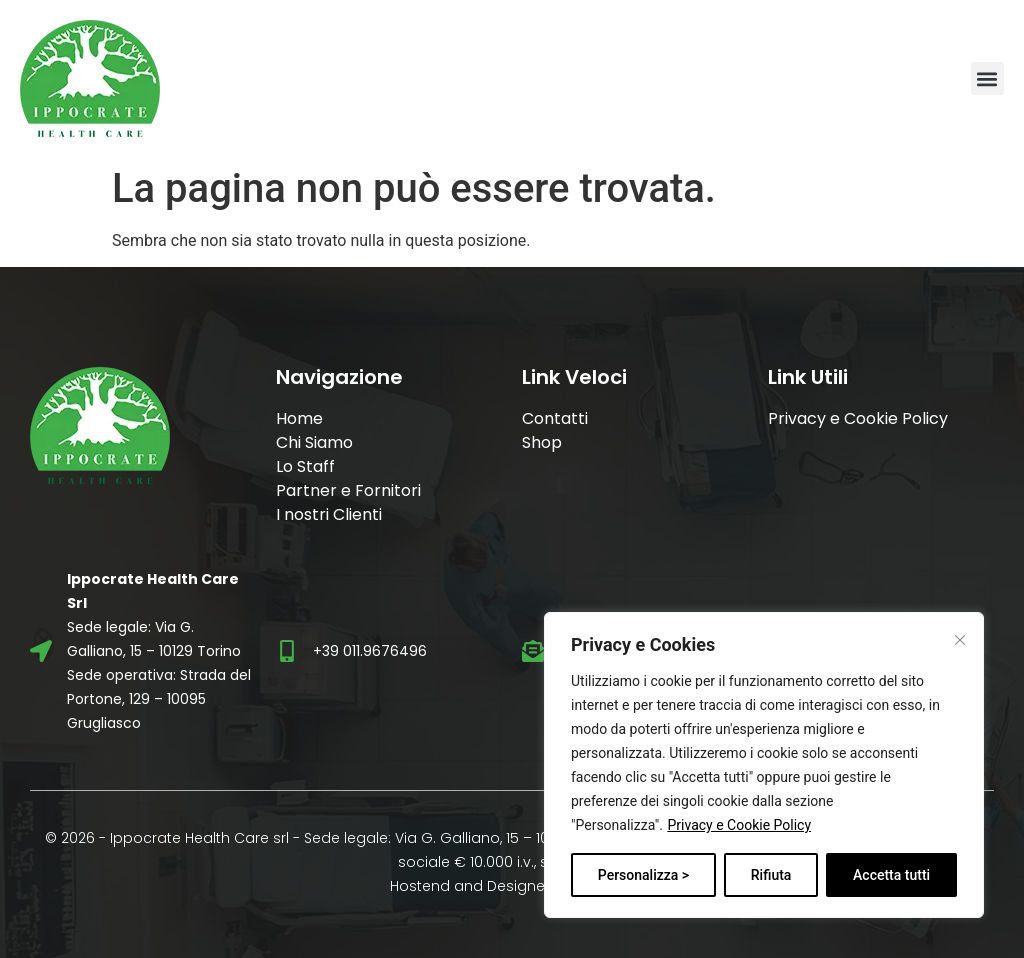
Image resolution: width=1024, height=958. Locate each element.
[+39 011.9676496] (287, 651)
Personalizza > (643, 875)
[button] (987, 78)
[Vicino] (960, 640)
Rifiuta (771, 875)
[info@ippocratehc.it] (533, 651)
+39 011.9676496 (370, 651)
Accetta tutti (891, 875)
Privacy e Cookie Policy (739, 825)
